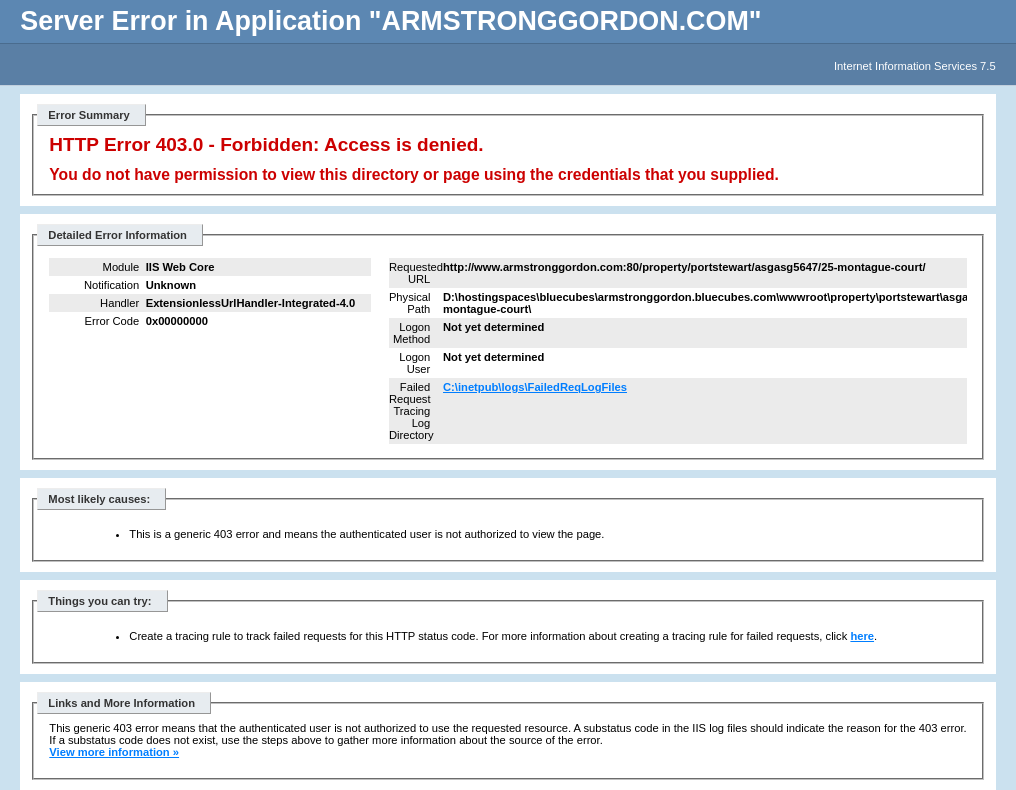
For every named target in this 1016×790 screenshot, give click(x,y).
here (862, 636)
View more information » (114, 752)
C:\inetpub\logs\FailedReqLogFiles (535, 387)
